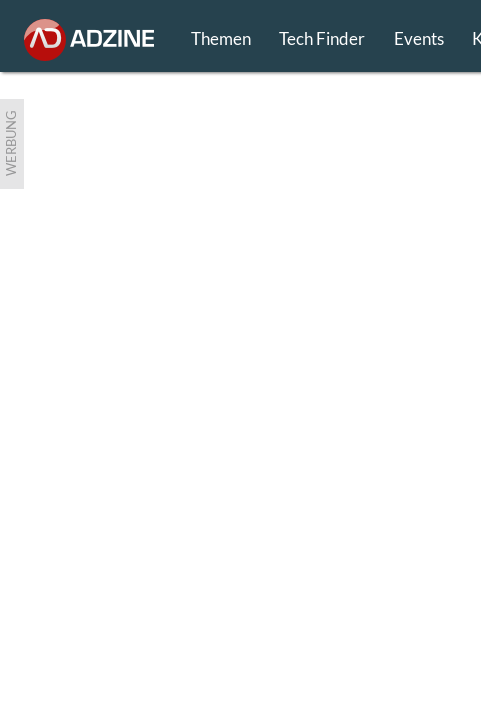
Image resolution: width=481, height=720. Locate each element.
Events (419, 38)
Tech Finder (322, 38)
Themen (221, 38)
